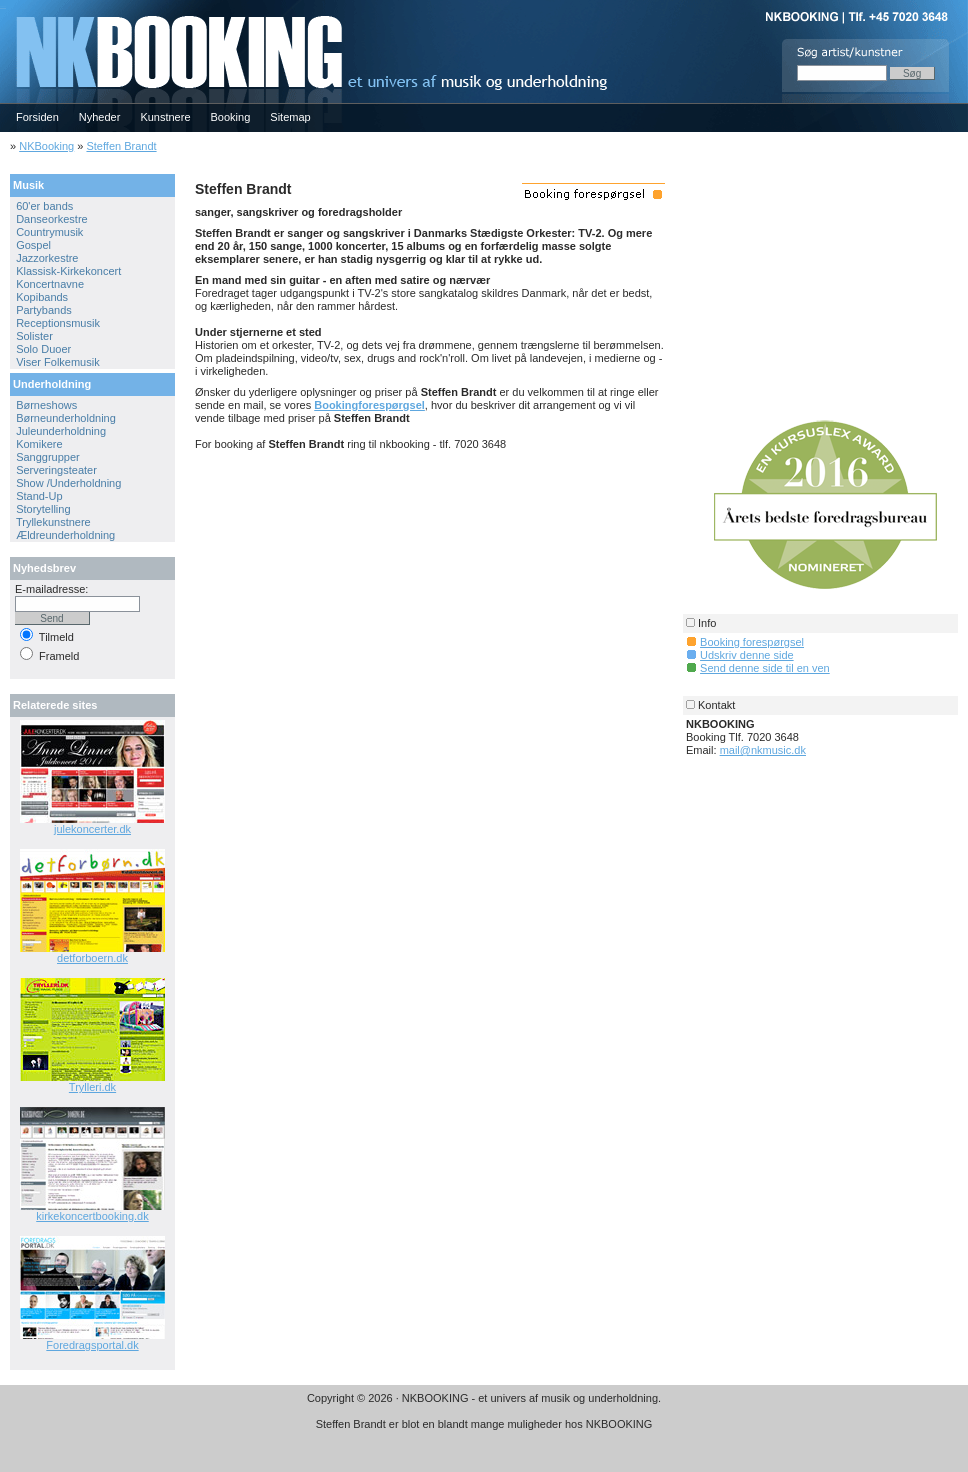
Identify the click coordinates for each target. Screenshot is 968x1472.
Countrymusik (49, 232)
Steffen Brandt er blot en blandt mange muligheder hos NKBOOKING (484, 1424)
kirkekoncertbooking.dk (92, 1216)
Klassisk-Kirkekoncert (68, 271)
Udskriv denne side (747, 655)
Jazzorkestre (47, 258)
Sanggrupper (48, 457)
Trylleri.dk (92, 1087)
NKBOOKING (3, 6)
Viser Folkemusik (58, 362)
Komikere (39, 444)
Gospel (33, 245)
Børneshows (46, 405)
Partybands (44, 310)
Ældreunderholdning (65, 535)
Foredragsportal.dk (92, 1345)
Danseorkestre (52, 219)
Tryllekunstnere (53, 522)
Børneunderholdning (66, 418)
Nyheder (100, 117)
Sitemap (290, 117)
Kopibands (42, 297)
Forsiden (37, 117)
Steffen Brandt (121, 146)
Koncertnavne (50, 284)
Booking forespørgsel (752, 642)
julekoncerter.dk (92, 829)
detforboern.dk (92, 958)
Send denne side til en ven (765, 668)
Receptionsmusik (58, 323)
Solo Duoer (43, 349)
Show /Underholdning (68, 483)
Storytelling (43, 509)
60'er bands (44, 206)
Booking (231, 117)
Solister (34, 336)
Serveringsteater (56, 470)
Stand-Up (39, 496)
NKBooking (46, 146)
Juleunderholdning (61, 431)
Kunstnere (165, 117)
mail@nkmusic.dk (763, 750)
